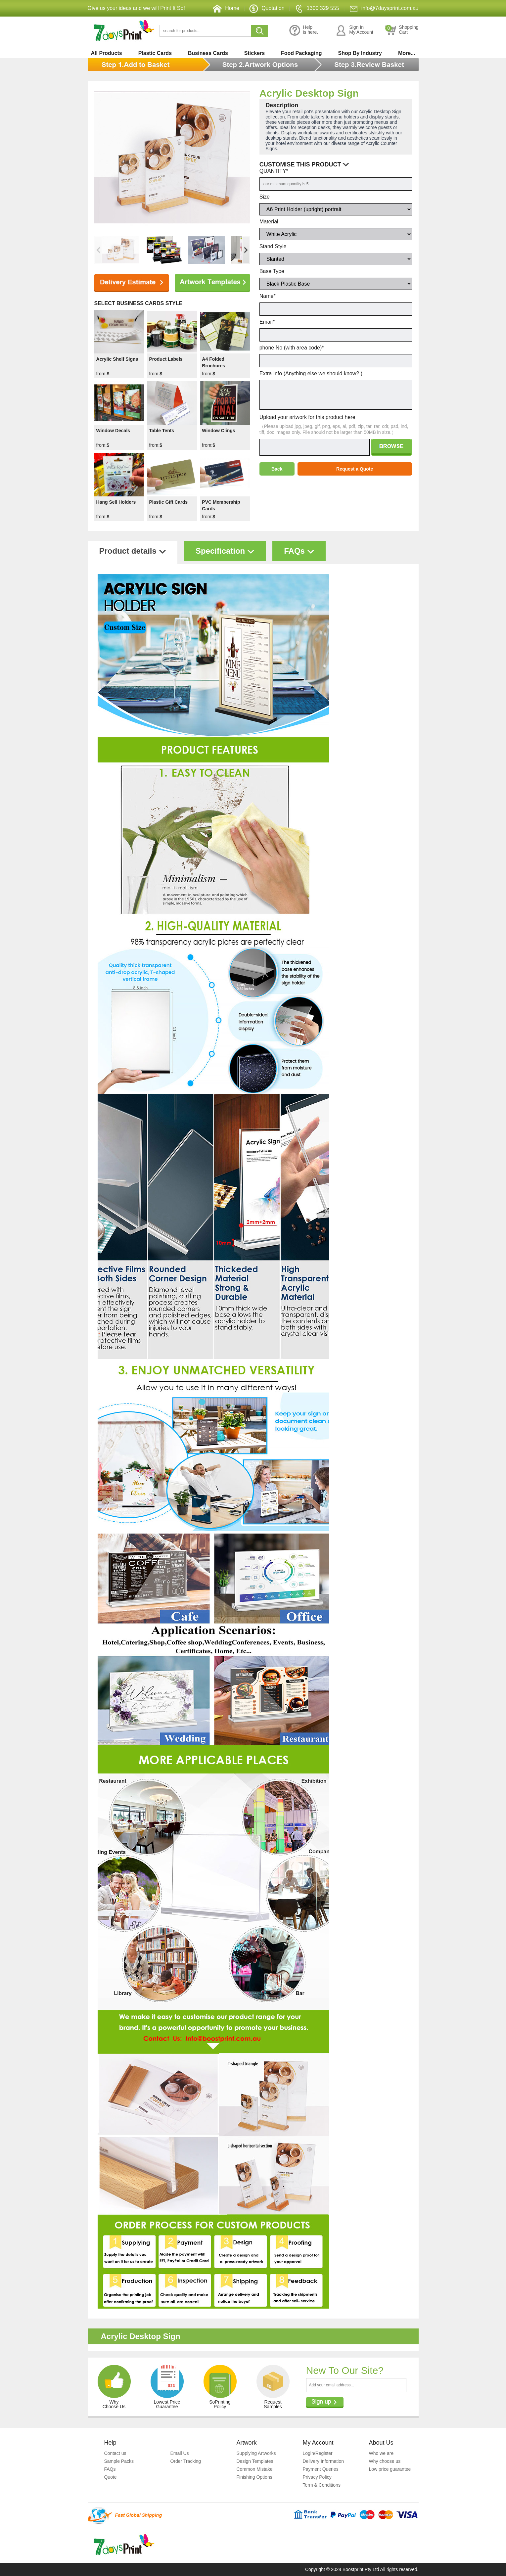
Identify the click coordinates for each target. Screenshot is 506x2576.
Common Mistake (255, 2469)
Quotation (266, 8)
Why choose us (385, 2461)
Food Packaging (301, 53)
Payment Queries (321, 2469)
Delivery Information (323, 2461)
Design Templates (255, 2461)
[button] (246, 250)
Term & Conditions (322, 2485)
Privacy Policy (317, 2477)
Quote (110, 2477)
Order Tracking (185, 2461)
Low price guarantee (390, 2469)
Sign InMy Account (354, 30)
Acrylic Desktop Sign (309, 93)
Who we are (381, 2453)
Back (276, 469)
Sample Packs (119, 2461)
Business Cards (208, 53)
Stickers (254, 53)
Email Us (179, 2453)
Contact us (115, 2453)
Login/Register (318, 2453)
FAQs (110, 2469)
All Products (106, 53)
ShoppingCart (401, 30)
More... (406, 53)
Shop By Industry (360, 53)
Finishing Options (254, 2477)
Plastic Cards (155, 53)
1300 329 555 (317, 8)
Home (226, 8)
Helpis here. (303, 30)
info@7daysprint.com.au (384, 8)
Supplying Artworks (256, 2453)
